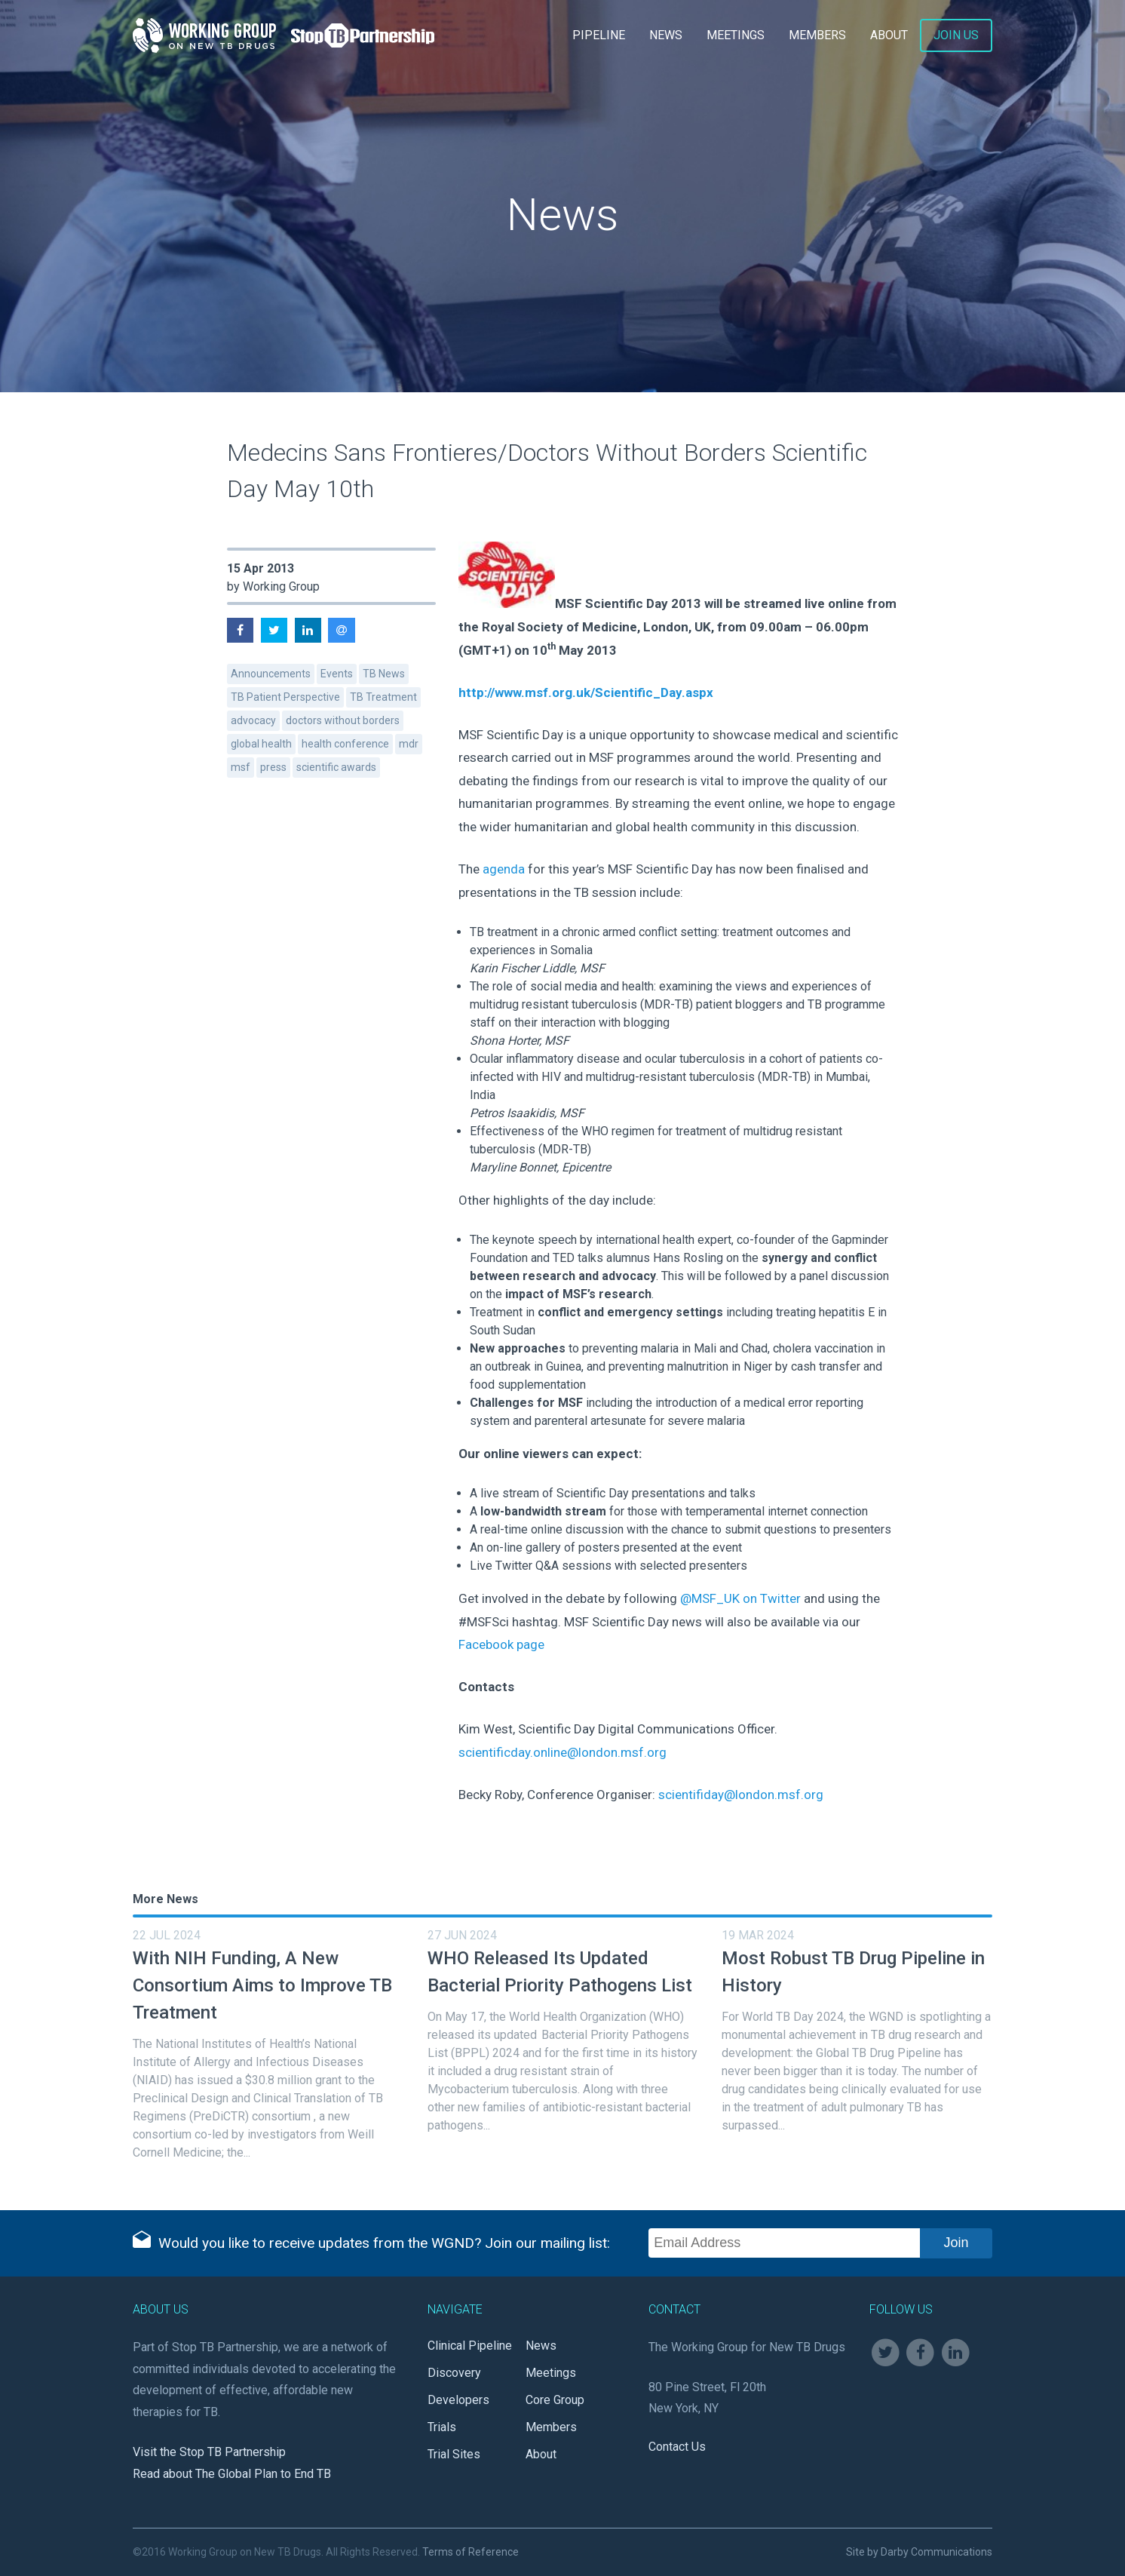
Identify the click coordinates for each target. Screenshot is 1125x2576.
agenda (502, 869)
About (889, 35)
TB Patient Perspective (285, 697)
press (273, 767)
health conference (345, 744)
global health (261, 744)
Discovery (454, 2373)
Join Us (956, 35)
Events (336, 674)
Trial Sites (454, 2454)
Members (817, 35)
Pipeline (598, 35)
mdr (408, 744)
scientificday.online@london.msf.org (562, 1752)
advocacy (253, 720)
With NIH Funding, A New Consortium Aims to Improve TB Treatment (262, 1985)
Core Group (555, 2400)
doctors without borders (343, 720)
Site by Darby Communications (919, 2552)
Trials (442, 2427)
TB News (384, 674)
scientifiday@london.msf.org (740, 1794)
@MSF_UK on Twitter (740, 1598)
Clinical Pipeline (470, 2345)
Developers (458, 2400)
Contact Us (677, 2446)
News (665, 35)
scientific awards (336, 767)
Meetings (736, 35)
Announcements (271, 674)
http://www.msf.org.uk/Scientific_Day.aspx (585, 692)
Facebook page (501, 1644)
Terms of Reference (470, 2552)
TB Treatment (383, 697)
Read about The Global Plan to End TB (232, 2474)
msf (240, 767)
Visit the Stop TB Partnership (209, 2452)
